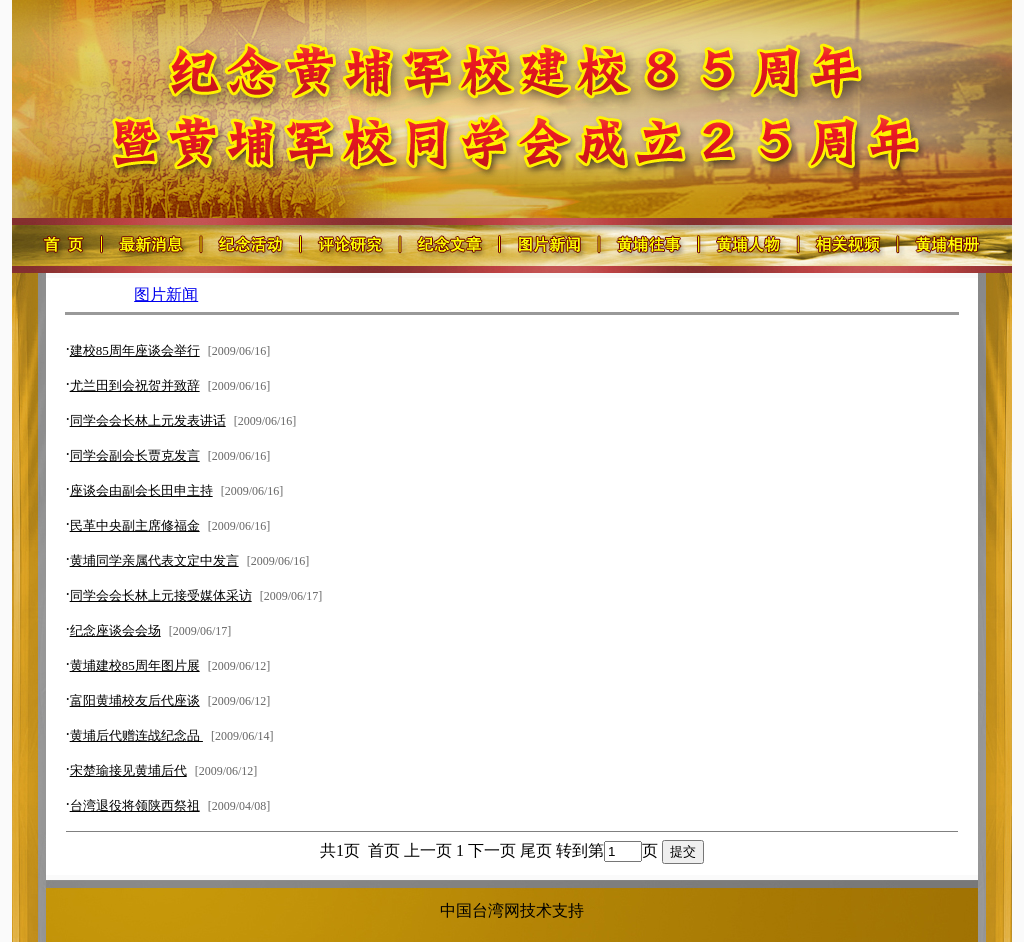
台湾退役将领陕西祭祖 (135, 805)
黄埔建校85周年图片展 (135, 665)
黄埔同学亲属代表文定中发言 (154, 560)
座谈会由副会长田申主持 (141, 490)
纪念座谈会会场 (115, 630)
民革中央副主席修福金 (135, 525)
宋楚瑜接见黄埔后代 (128, 770)
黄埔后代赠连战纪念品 (136, 735)
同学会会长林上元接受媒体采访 (161, 595)
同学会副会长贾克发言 (135, 455)
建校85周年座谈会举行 (135, 350)
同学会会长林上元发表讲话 (148, 420)
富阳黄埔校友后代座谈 (135, 700)
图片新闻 (166, 294)
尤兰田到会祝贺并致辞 (135, 385)
